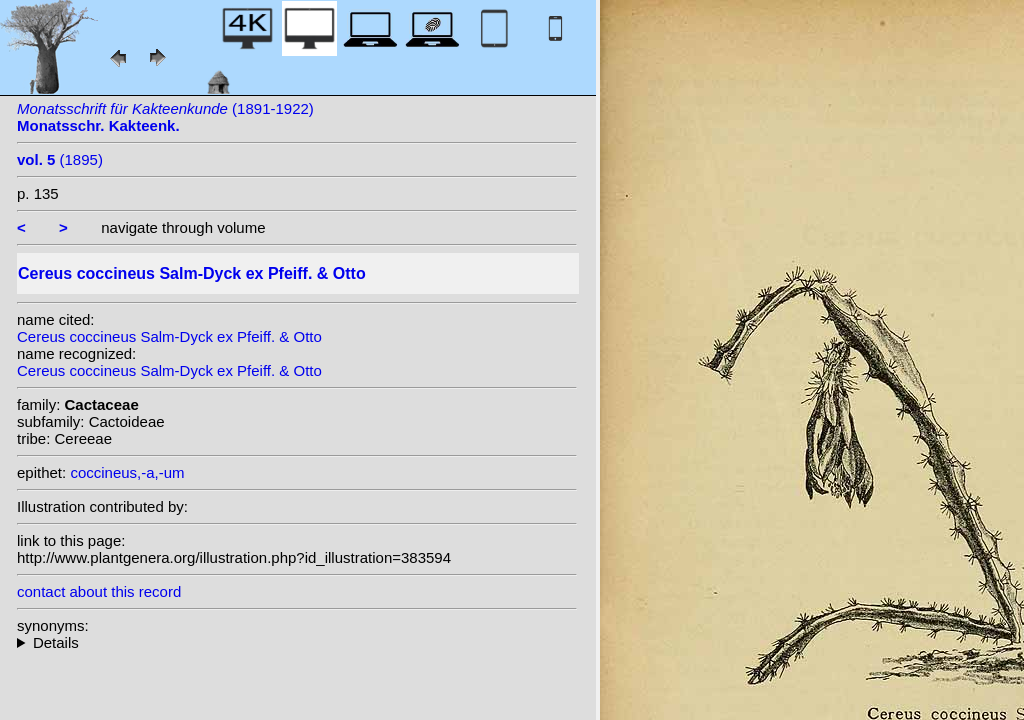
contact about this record (99, 591)
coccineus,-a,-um (127, 472)
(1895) (60, 159)
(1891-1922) (165, 117)
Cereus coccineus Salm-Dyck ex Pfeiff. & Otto (169, 336)
